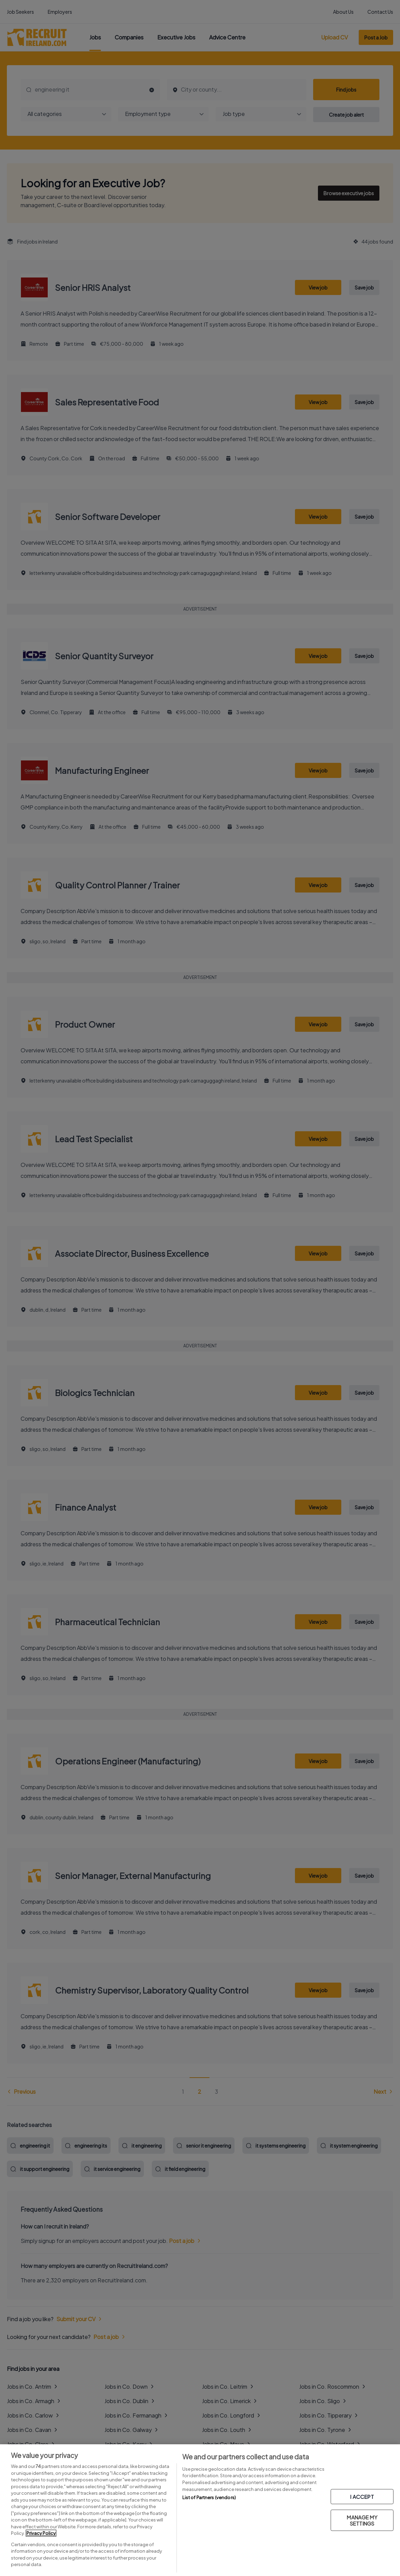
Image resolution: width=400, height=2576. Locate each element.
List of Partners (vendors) (209, 2497)
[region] (200, 2510)
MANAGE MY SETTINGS (362, 2520)
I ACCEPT (362, 2496)
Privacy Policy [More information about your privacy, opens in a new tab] (41, 2533)
